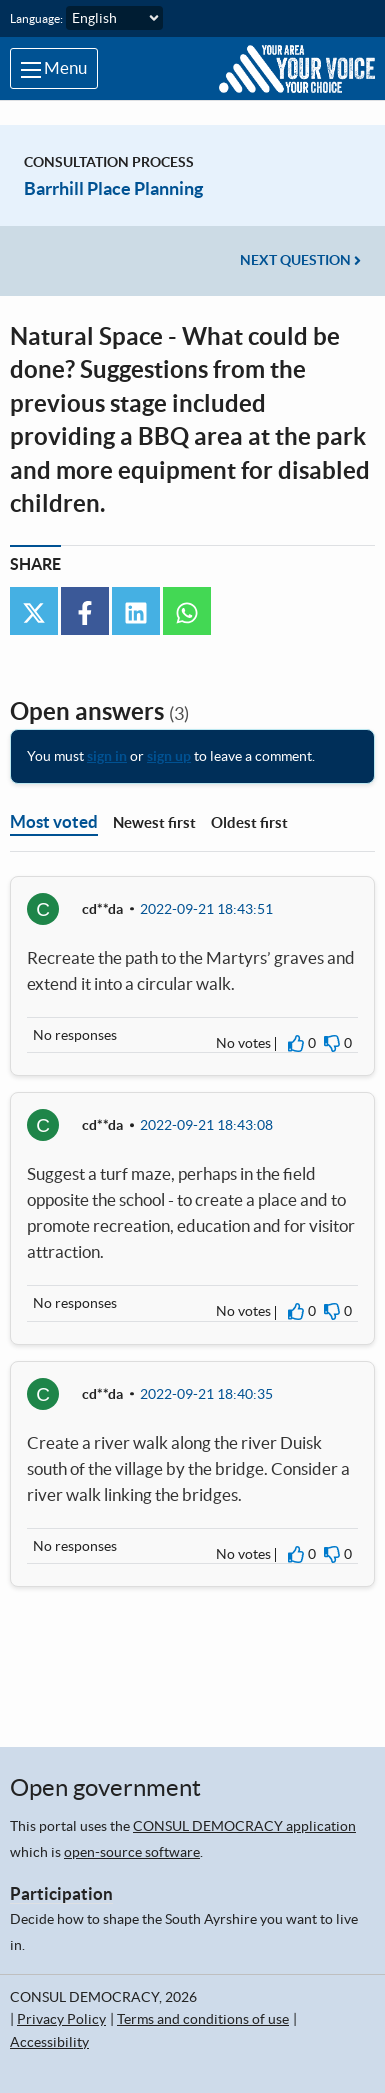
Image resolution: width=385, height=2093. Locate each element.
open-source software (132, 1852)
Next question (300, 260)
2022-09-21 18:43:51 (206, 909)
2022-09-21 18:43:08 (206, 1125)
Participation (61, 1893)
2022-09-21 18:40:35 (206, 1394)
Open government (105, 1787)
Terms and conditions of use (203, 2019)
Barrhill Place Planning (113, 188)
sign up (169, 756)
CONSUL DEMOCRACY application (244, 1826)
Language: (36, 18)
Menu (54, 68)
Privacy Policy (61, 2019)
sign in (107, 756)
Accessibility (49, 2042)
